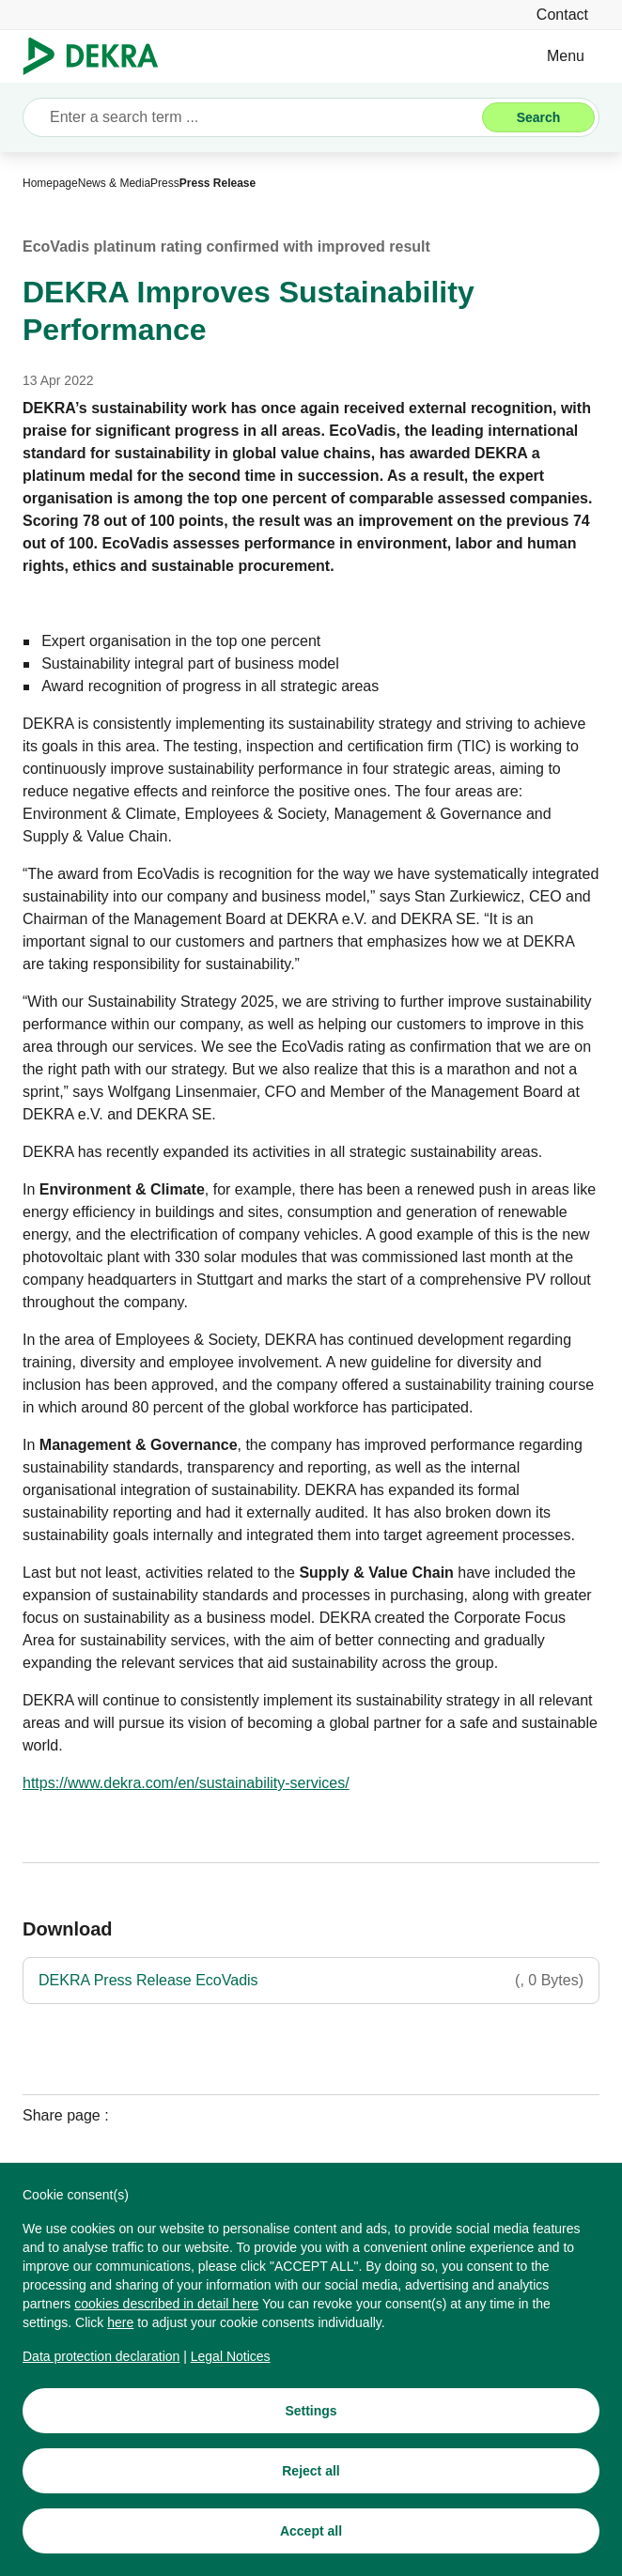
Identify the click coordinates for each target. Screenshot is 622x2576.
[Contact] (562, 14)
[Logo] (98, 56)
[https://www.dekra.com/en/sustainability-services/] (186, 1783)
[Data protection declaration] (101, 2357)
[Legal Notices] (231, 2357)
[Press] (164, 183)
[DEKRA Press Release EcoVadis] (311, 1980)
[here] (120, 2323)
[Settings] (311, 2411)
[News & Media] (114, 183)
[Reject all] (311, 2471)
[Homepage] (50, 183)
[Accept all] (311, 2531)
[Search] (538, 117)
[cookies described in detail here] (166, 2304)
